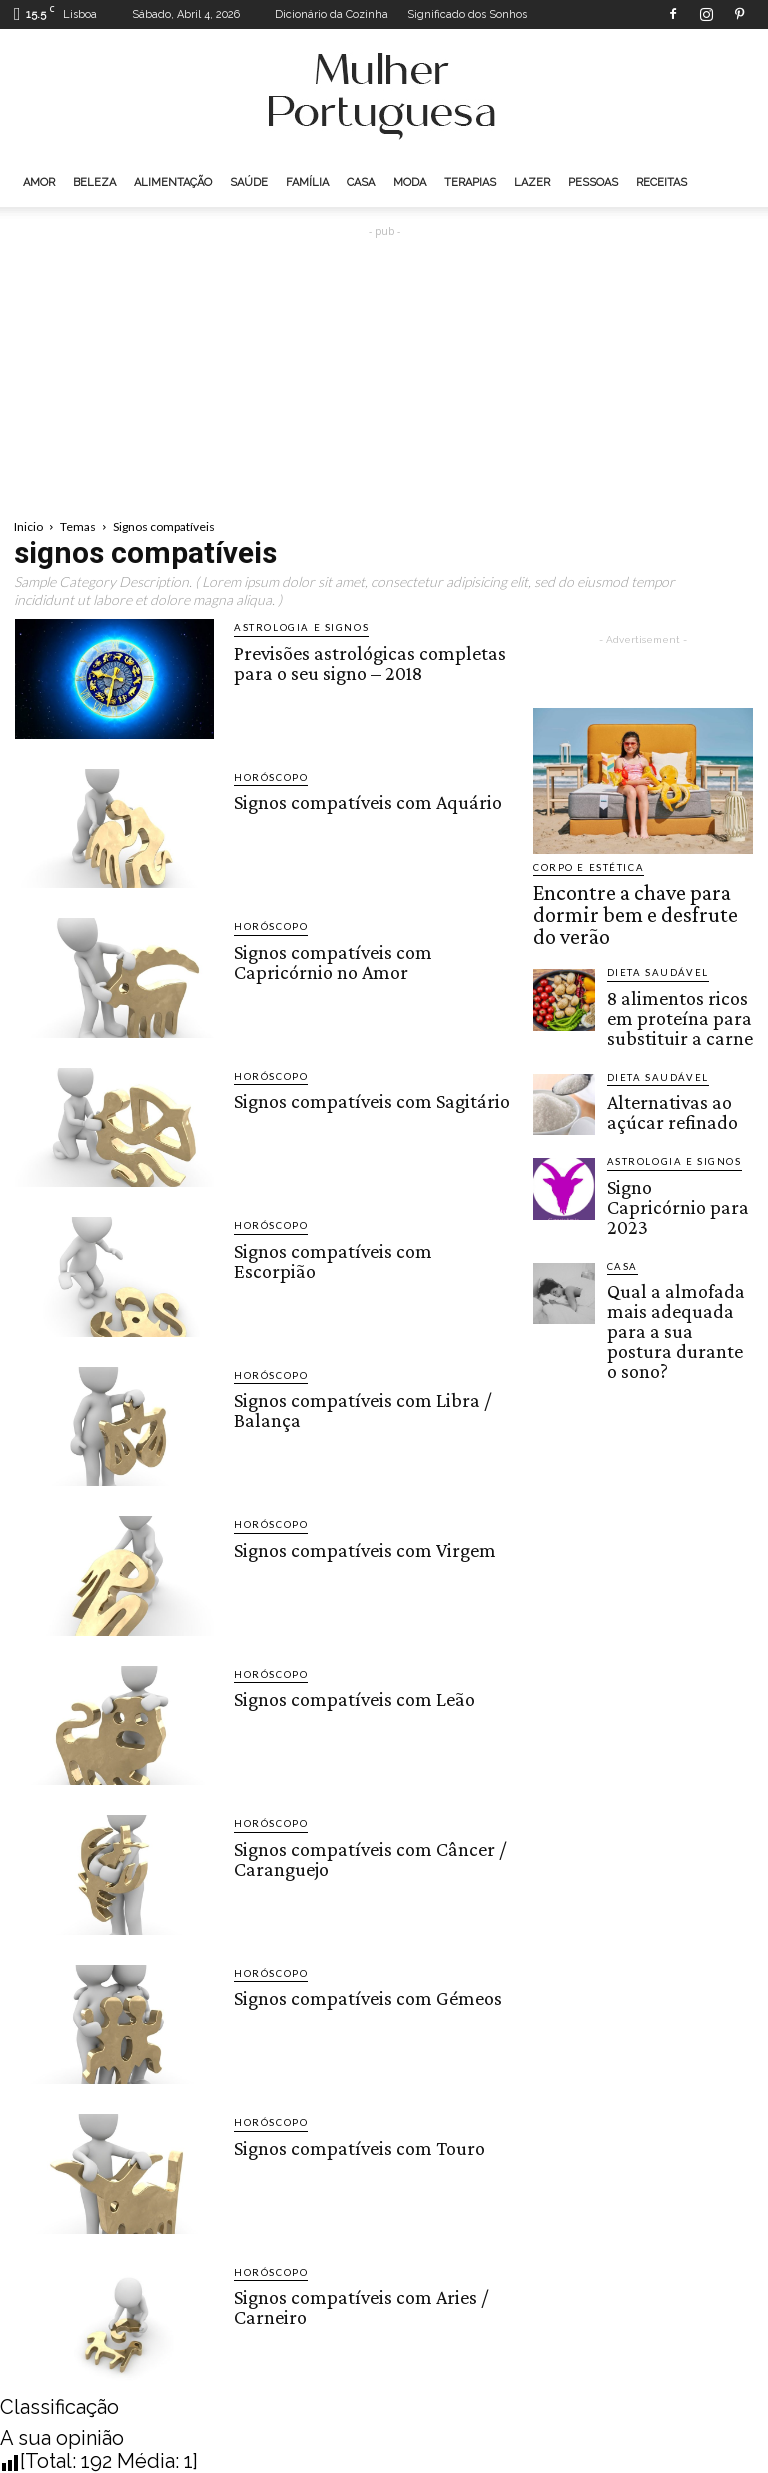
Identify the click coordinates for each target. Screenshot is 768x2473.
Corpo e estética (582, 867)
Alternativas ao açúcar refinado (668, 1049)
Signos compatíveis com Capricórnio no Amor (329, 959)
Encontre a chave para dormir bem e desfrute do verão (636, 896)
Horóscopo (266, 777)
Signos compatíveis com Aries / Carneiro (356, 2305)
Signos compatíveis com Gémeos (363, 1997)
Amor (39, 182)
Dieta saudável (651, 934)
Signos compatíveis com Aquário (363, 801)
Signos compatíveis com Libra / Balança (358, 1408)
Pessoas (593, 182)
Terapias (470, 182)
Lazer (532, 182)
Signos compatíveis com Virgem (360, 1548)
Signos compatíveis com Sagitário (368, 1100)
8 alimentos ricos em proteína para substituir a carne (677, 970)
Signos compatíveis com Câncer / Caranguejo (365, 1856)
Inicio (28, 526)
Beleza (94, 182)
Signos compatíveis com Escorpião (370, 1249)
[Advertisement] (384, 368)
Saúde (249, 182)
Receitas (661, 182)
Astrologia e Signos (291, 627)
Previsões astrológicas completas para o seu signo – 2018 (364, 660)
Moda (409, 182)
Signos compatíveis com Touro (355, 2146)
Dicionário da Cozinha (331, 14)
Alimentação (173, 182)
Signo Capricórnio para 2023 (673, 1130)
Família (307, 182)
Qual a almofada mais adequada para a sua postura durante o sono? (676, 1219)
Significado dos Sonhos (467, 14)
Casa (361, 182)
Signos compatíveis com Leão (350, 1698)
